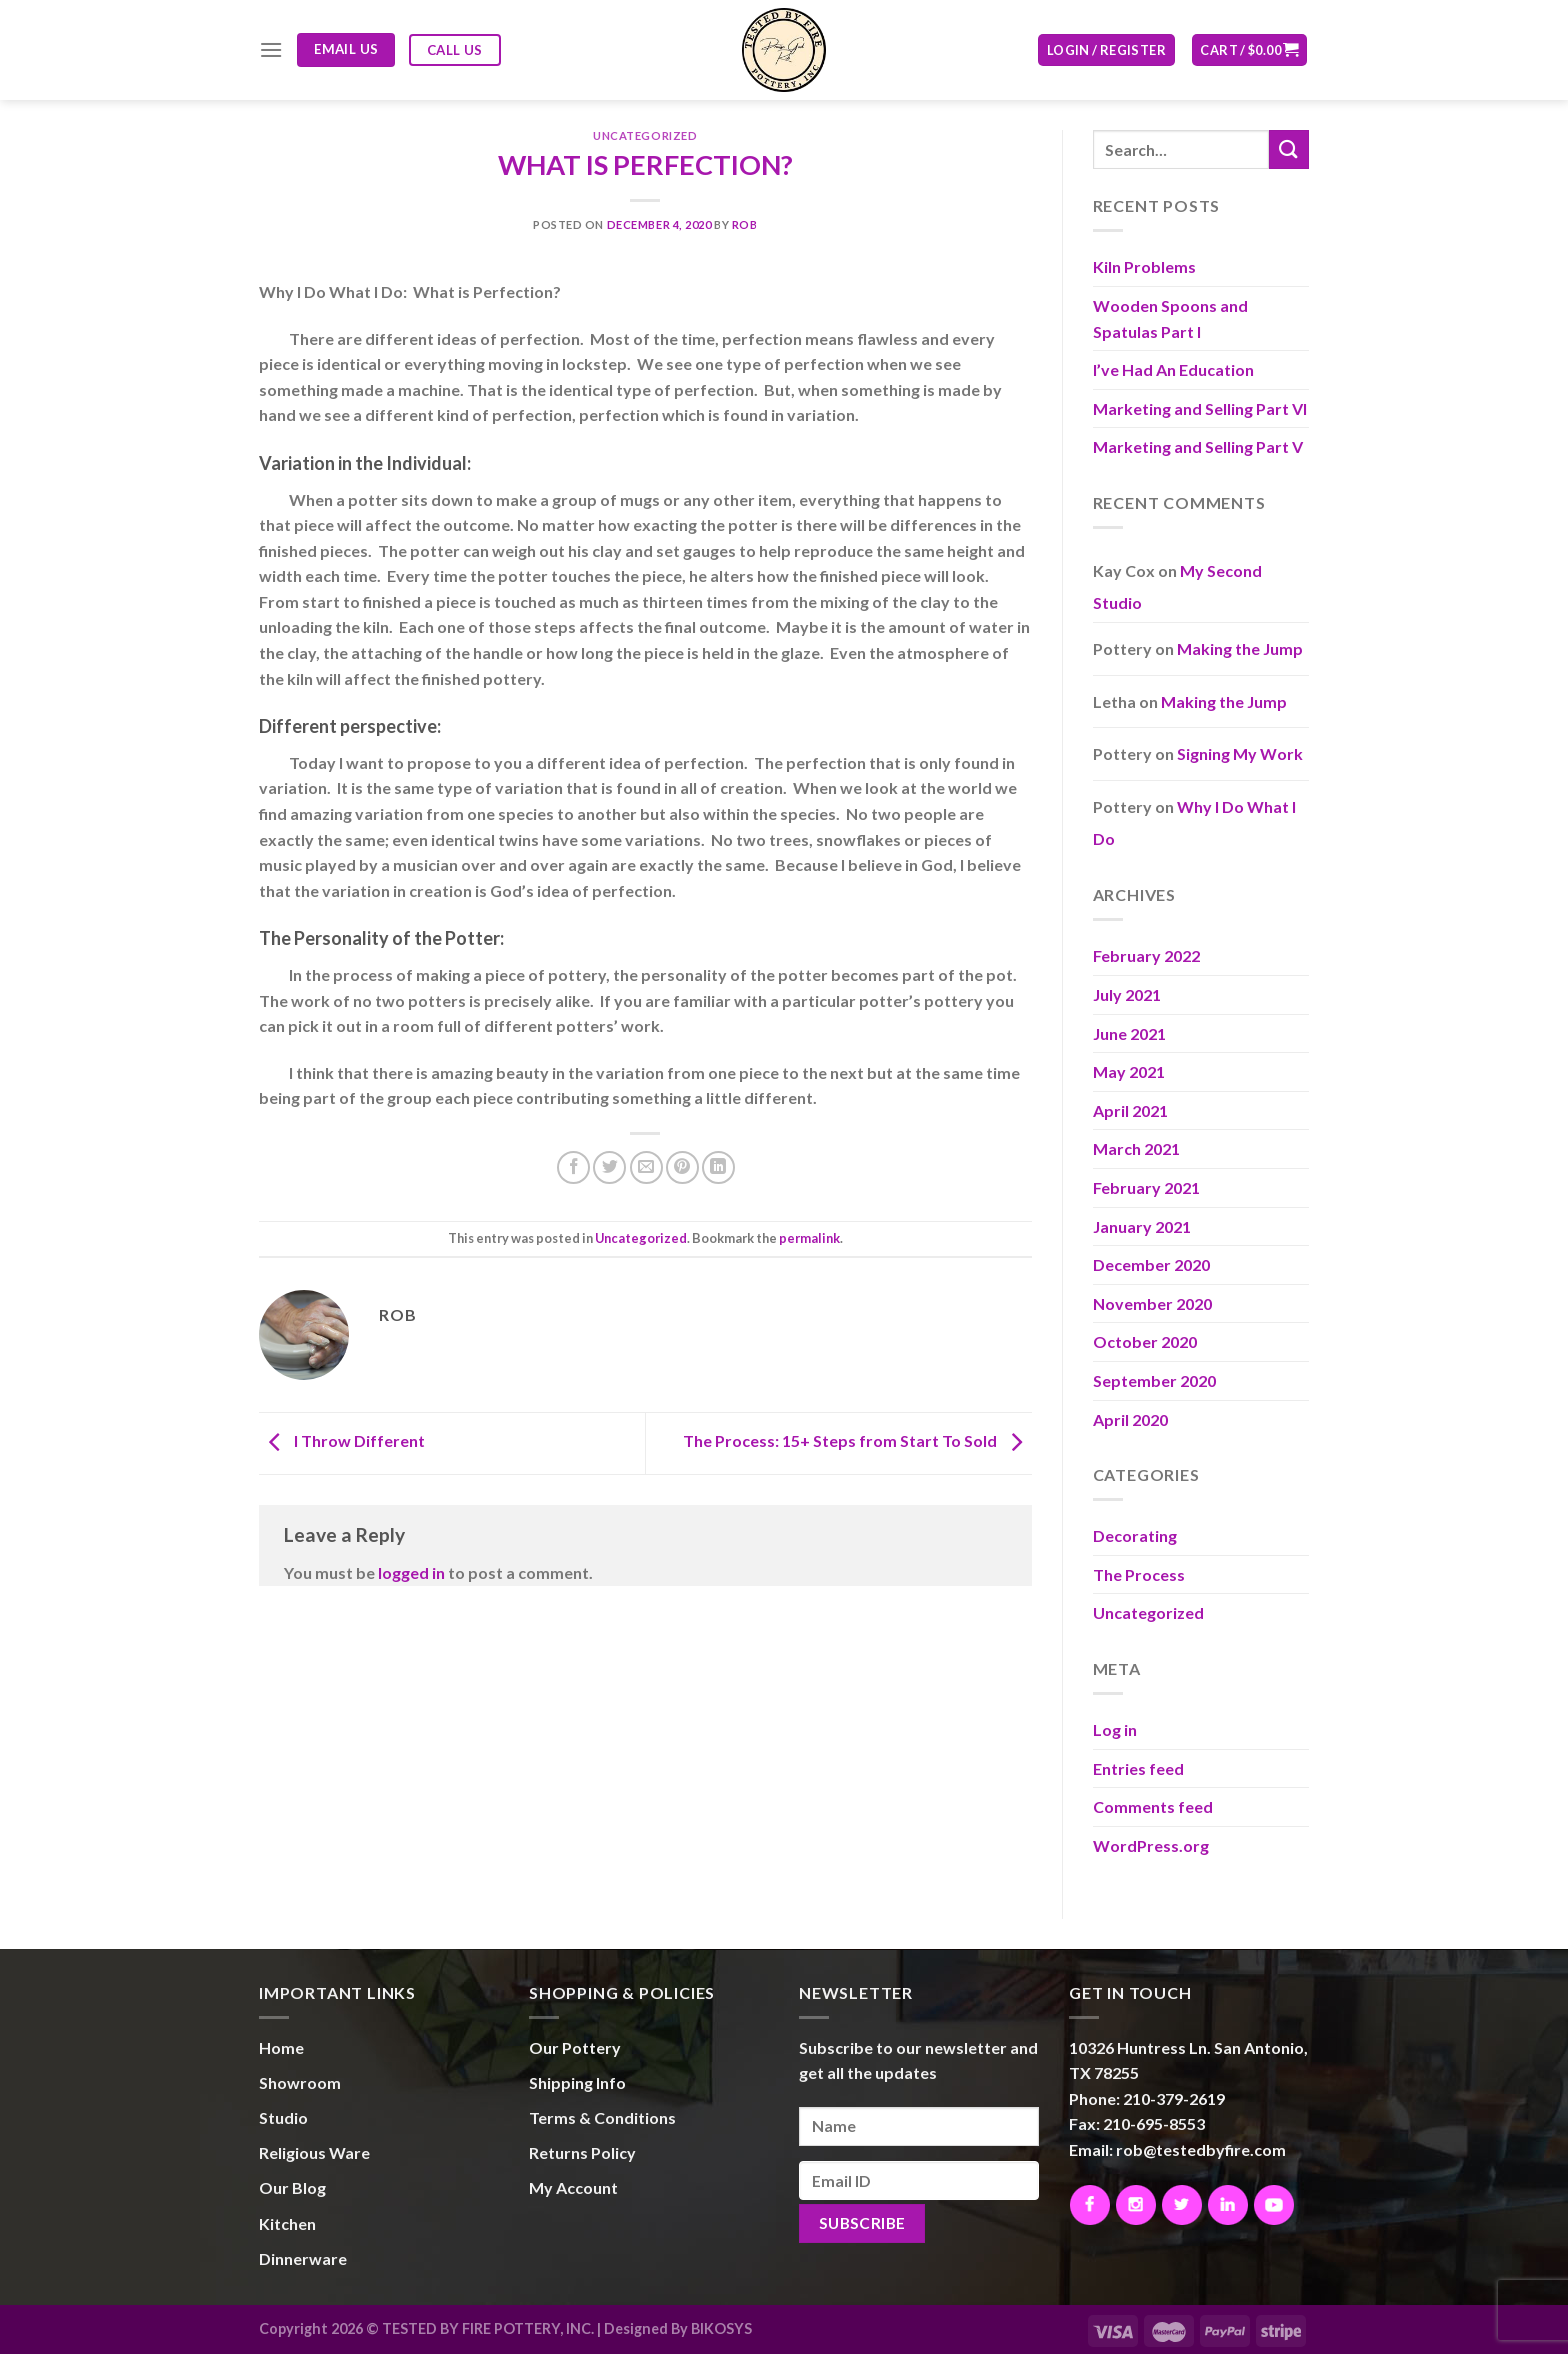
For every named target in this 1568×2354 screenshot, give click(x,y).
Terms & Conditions (602, 2117)
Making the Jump (1240, 648)
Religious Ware (314, 2152)
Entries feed (1138, 1768)
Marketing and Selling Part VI (1200, 408)
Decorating (1135, 1535)
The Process (1139, 1574)
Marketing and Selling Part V (1198, 446)
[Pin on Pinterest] (682, 1167)
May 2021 (1129, 1071)
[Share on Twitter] (609, 1167)
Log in (1115, 1729)
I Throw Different (342, 1441)
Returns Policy (582, 2152)
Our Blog (292, 2187)
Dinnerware (303, 2258)
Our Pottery (575, 2047)
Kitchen (287, 2223)
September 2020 (1154, 1380)
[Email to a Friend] (646, 1167)
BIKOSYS (721, 2328)
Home (281, 2047)
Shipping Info (577, 2082)
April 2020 (1130, 1419)
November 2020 (1152, 1303)
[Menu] (271, 49)
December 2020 (1151, 1264)
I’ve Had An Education (1173, 369)
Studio (283, 2117)
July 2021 (1127, 994)
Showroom (300, 2082)
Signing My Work (1240, 753)
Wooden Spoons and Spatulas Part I (1170, 318)
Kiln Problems (1144, 266)
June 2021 (1129, 1033)
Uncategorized (645, 135)
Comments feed (1153, 1806)
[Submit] (1289, 149)
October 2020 (1145, 1341)
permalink (809, 1238)
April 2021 (1130, 1110)
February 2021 (1146, 1187)
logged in (411, 1572)
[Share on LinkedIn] (718, 1167)
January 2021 (1142, 1226)
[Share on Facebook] (573, 1167)
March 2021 (1136, 1148)
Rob (745, 224)
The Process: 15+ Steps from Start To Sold (857, 1441)
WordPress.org (1151, 1845)
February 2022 (1146, 955)
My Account (573, 2187)
